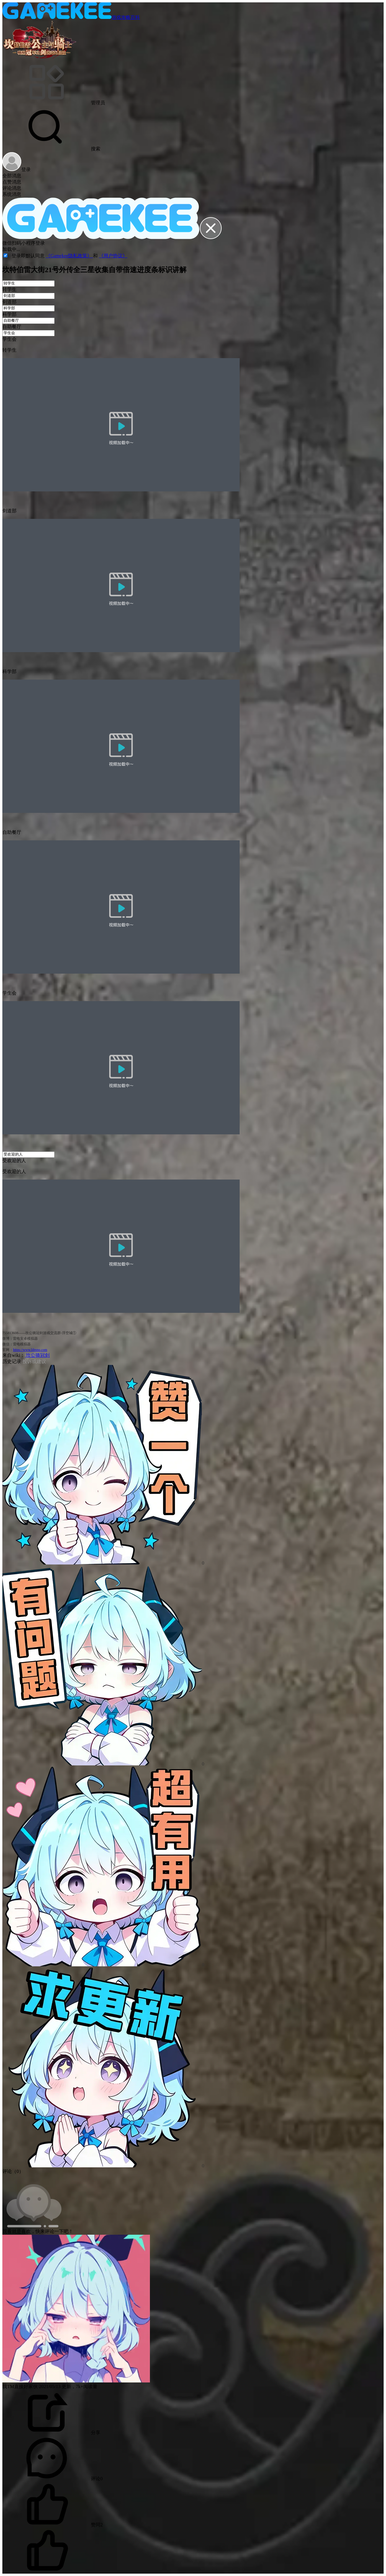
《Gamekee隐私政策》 (69, 255)
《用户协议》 (113, 255)
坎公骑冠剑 (37, 1355)
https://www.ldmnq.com (30, 1350)
